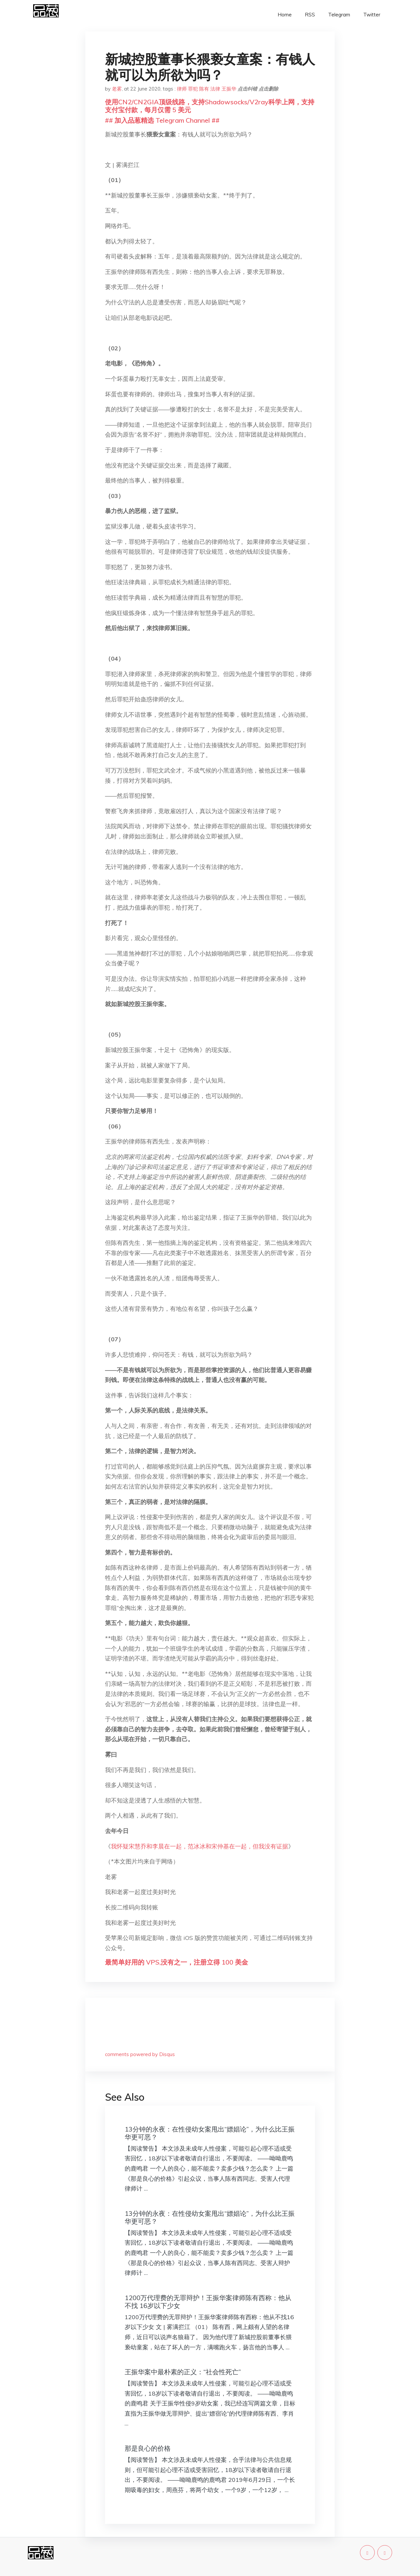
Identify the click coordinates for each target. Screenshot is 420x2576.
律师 (182, 89)
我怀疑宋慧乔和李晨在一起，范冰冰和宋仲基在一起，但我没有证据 (199, 1846)
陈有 (204, 89)
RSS (310, 14)
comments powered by (140, 2054)
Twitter (371, 14)
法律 (215, 89)
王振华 (228, 89)
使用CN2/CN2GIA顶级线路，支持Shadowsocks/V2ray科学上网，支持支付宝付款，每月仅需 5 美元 (209, 106)
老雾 (117, 89)
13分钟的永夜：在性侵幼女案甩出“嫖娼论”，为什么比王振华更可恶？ (210, 2133)
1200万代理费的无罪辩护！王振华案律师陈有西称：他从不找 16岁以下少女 (208, 2302)
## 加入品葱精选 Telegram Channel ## (162, 120)
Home (285, 14)
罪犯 (193, 89)
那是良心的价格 (148, 2448)
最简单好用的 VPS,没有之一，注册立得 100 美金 (176, 1962)
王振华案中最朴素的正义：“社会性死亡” (183, 2372)
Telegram (339, 14)
